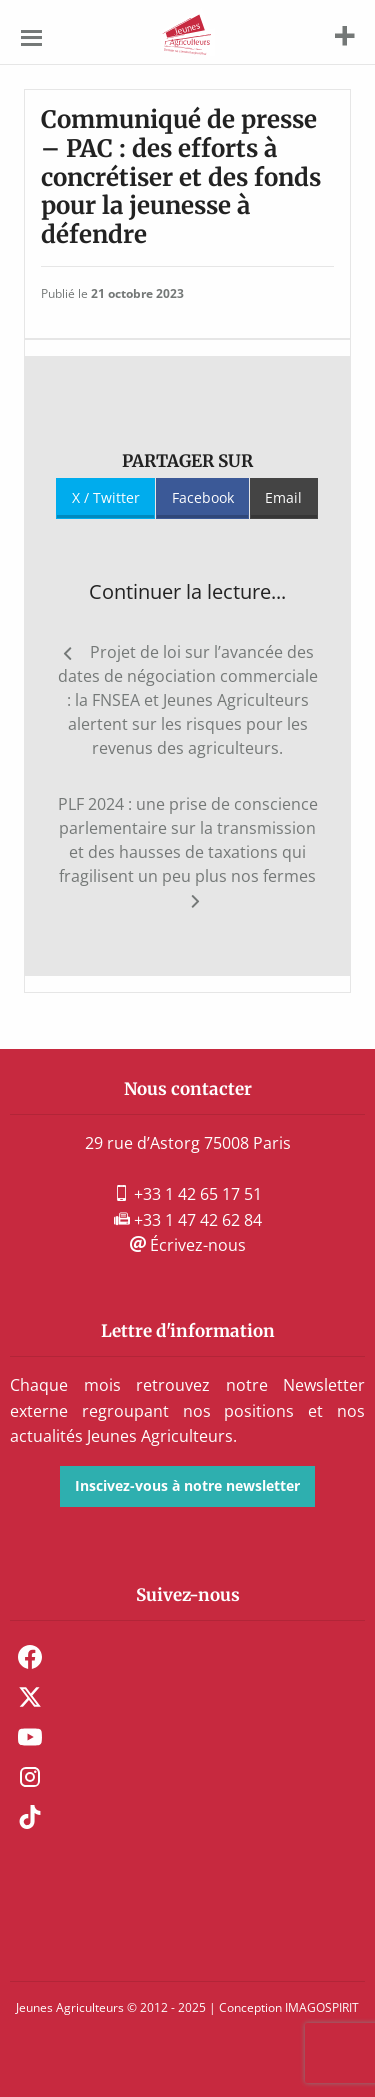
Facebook (203, 497)
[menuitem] (187, 1657)
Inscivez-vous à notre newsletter (187, 1485)
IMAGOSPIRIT (322, 2007)
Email (283, 497)
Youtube (30, 1737)
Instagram (30, 1777)
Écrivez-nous (188, 1245)
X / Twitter (106, 497)
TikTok (30, 1817)
